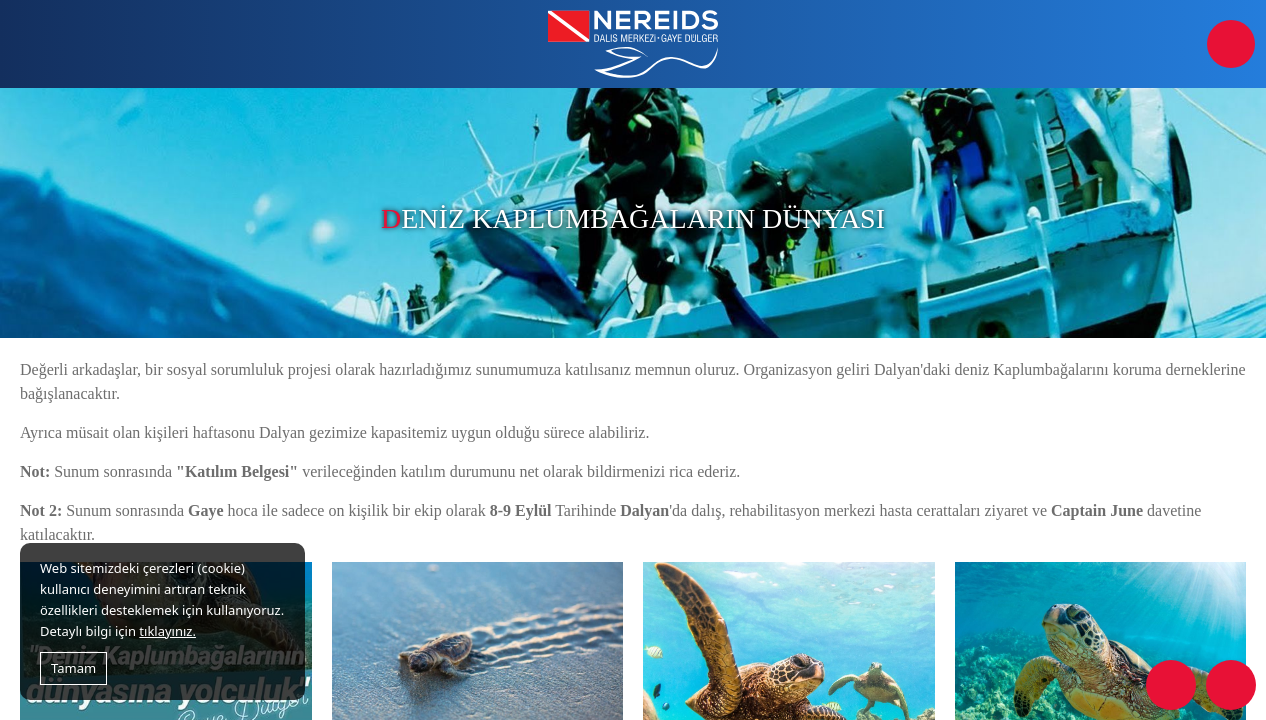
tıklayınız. (167, 631)
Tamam (73, 668)
